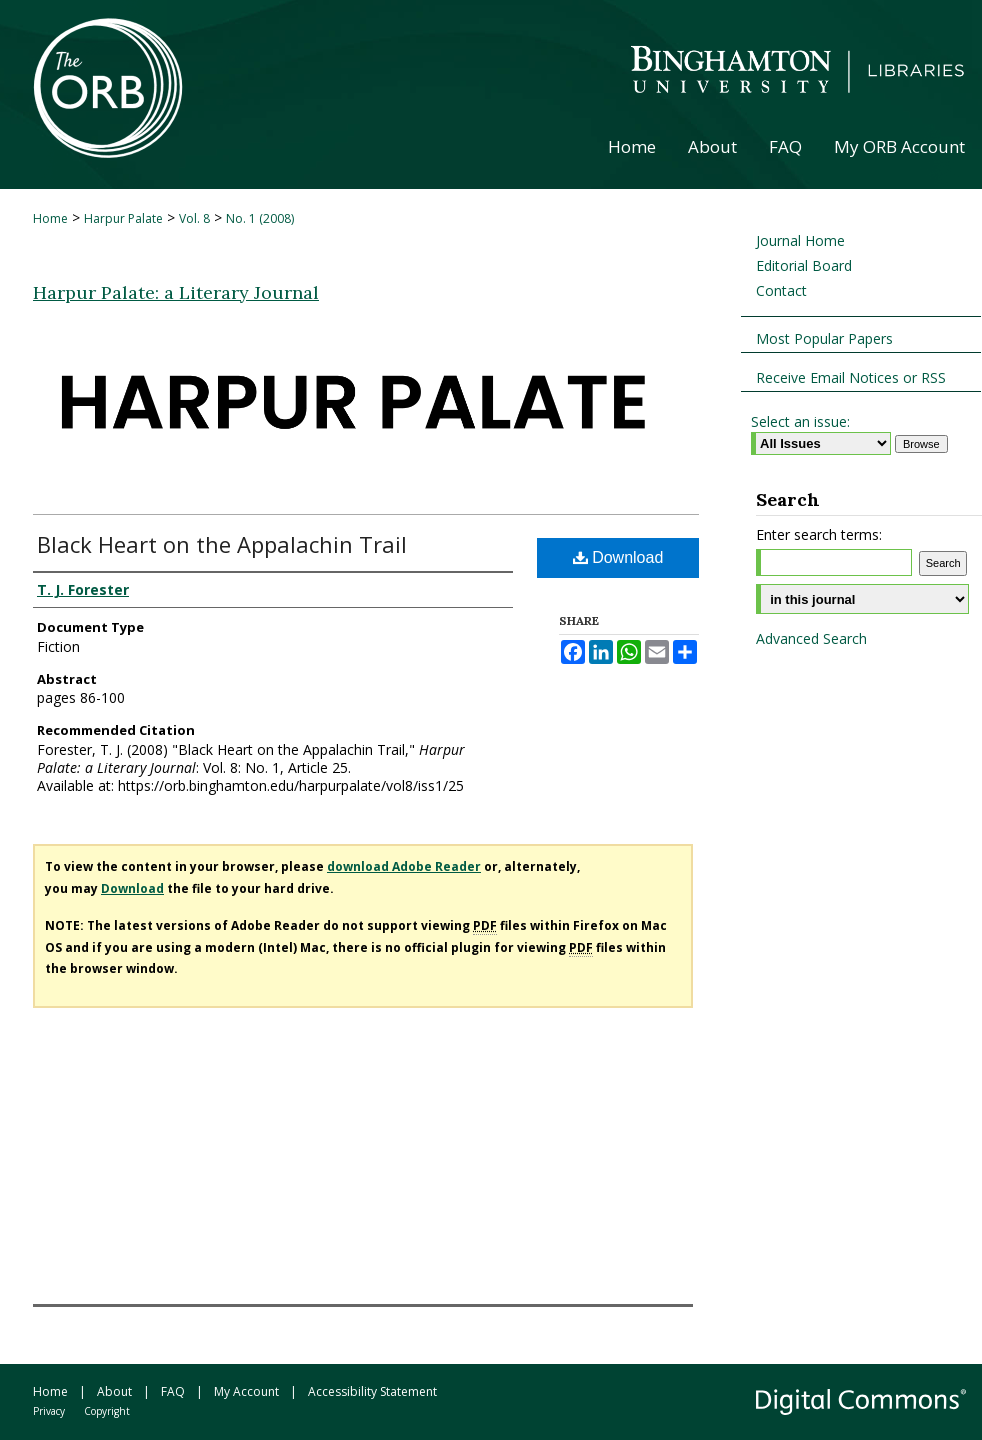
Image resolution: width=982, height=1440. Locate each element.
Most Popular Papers (824, 338)
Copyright (107, 1411)
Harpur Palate (123, 218)
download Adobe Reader (404, 866)
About (114, 1391)
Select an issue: (800, 421)
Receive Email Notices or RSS (851, 377)
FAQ (173, 1391)
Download (618, 557)
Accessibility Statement (372, 1391)
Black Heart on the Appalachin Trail (222, 544)
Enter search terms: (819, 534)
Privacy (49, 1411)
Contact (781, 290)
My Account (246, 1391)
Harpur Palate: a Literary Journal (176, 292)
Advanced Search (811, 638)
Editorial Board (804, 265)
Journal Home (800, 240)
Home (50, 218)
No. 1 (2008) (260, 218)
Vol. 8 (194, 218)
